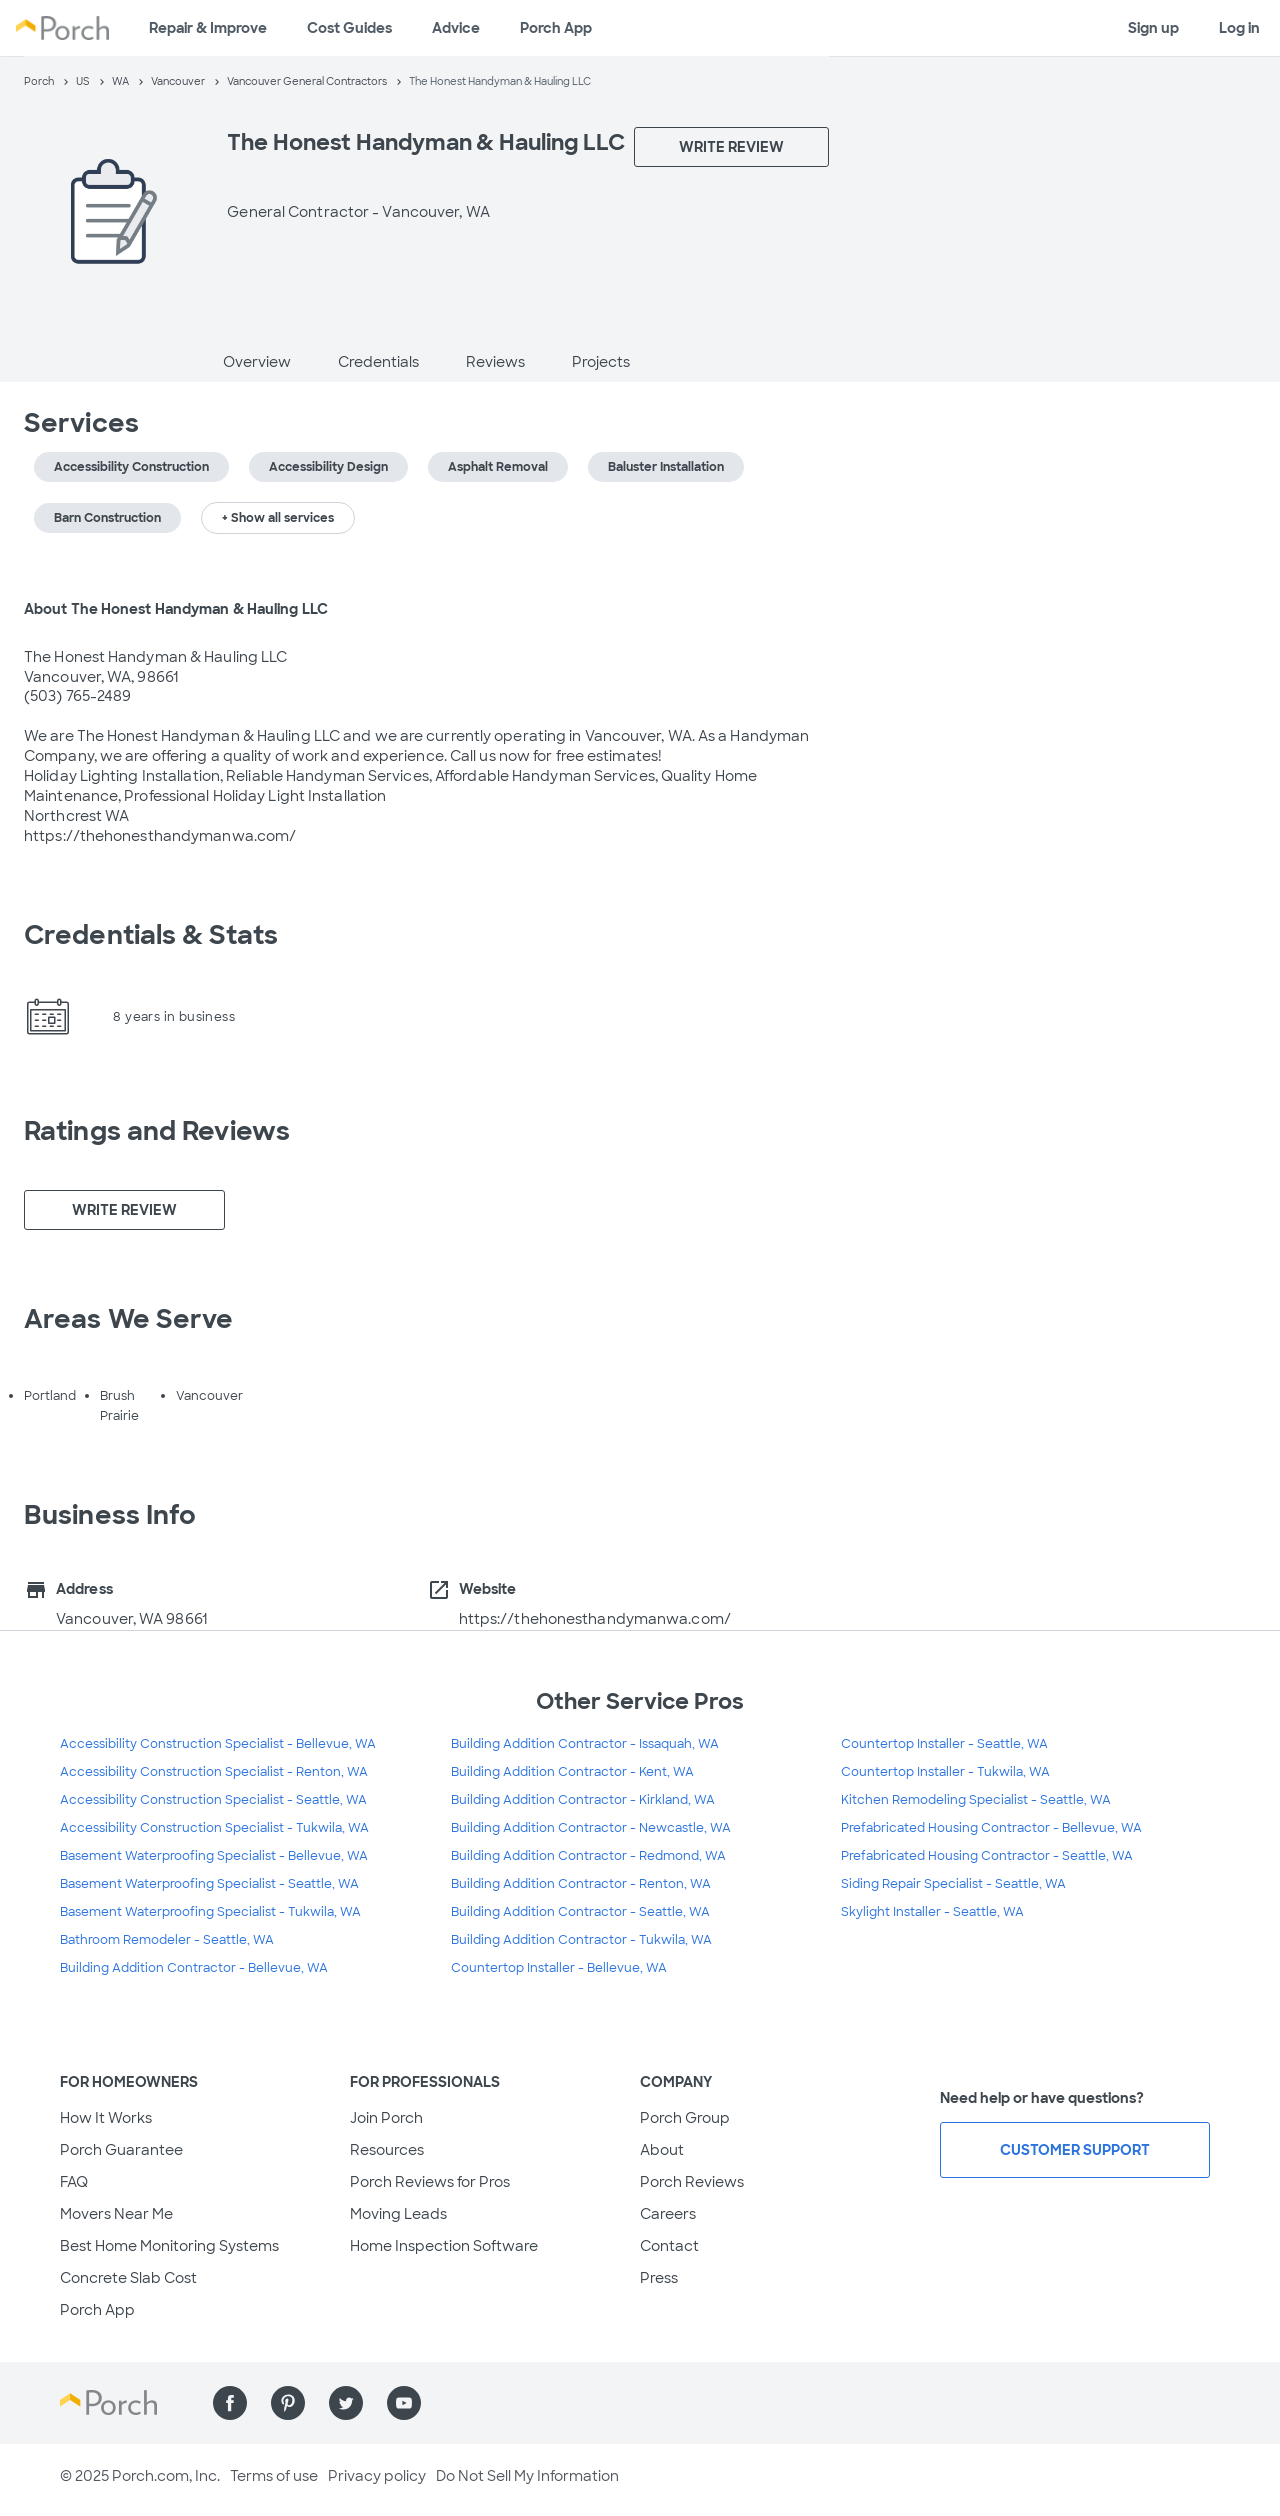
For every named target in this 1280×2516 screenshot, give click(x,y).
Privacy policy (377, 2476)
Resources (387, 2150)
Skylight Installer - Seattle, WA (932, 1912)
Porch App (556, 28)
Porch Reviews (692, 2182)
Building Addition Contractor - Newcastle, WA (591, 1828)
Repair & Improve (208, 28)
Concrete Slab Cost (128, 2278)
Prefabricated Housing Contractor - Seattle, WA (987, 1856)
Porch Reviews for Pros (430, 2182)
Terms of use (274, 2476)
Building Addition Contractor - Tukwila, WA (581, 1940)
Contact (669, 2246)
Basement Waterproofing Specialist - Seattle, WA (209, 1884)
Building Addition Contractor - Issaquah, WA (585, 1744)
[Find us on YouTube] (404, 2403)
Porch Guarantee (121, 2150)
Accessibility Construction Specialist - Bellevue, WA (218, 1744)
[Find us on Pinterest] (288, 2403)
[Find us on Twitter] (346, 2403)
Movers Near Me (116, 2214)
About (662, 2150)
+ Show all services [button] (278, 518)
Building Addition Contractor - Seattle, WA (580, 1912)
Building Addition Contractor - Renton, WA (581, 1884)
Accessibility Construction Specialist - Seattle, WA (213, 1800)
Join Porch (386, 2118)
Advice (456, 28)
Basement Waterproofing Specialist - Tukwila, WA (210, 1912)
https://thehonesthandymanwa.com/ (595, 1619)
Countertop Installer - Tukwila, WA (945, 1772)
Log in (1239, 28)
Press (659, 2278)
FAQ (74, 2182)
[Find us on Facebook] (230, 2403)
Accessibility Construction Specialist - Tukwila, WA (214, 1828)
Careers (668, 2214)
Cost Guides (349, 28)
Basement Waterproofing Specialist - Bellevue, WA (214, 1856)
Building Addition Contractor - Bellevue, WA (194, 1968)
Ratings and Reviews (157, 1131)
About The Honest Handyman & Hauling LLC (176, 609)
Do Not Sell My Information (527, 2476)
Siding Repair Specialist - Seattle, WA (953, 1884)
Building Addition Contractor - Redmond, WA (588, 1856)
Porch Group (685, 2118)
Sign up (1153, 28)
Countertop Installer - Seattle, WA (944, 1744)
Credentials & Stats (151, 935)
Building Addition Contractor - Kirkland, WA (583, 1800)
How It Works (106, 2118)
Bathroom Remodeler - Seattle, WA (167, 1940)
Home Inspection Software (444, 2246)
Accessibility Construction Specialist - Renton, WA (214, 1772)
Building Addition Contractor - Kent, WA (572, 1772)
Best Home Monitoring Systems (169, 2246)
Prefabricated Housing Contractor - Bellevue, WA (991, 1828)
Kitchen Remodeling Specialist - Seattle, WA (976, 1800)
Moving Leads (398, 2214)
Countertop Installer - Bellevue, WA (559, 1968)
